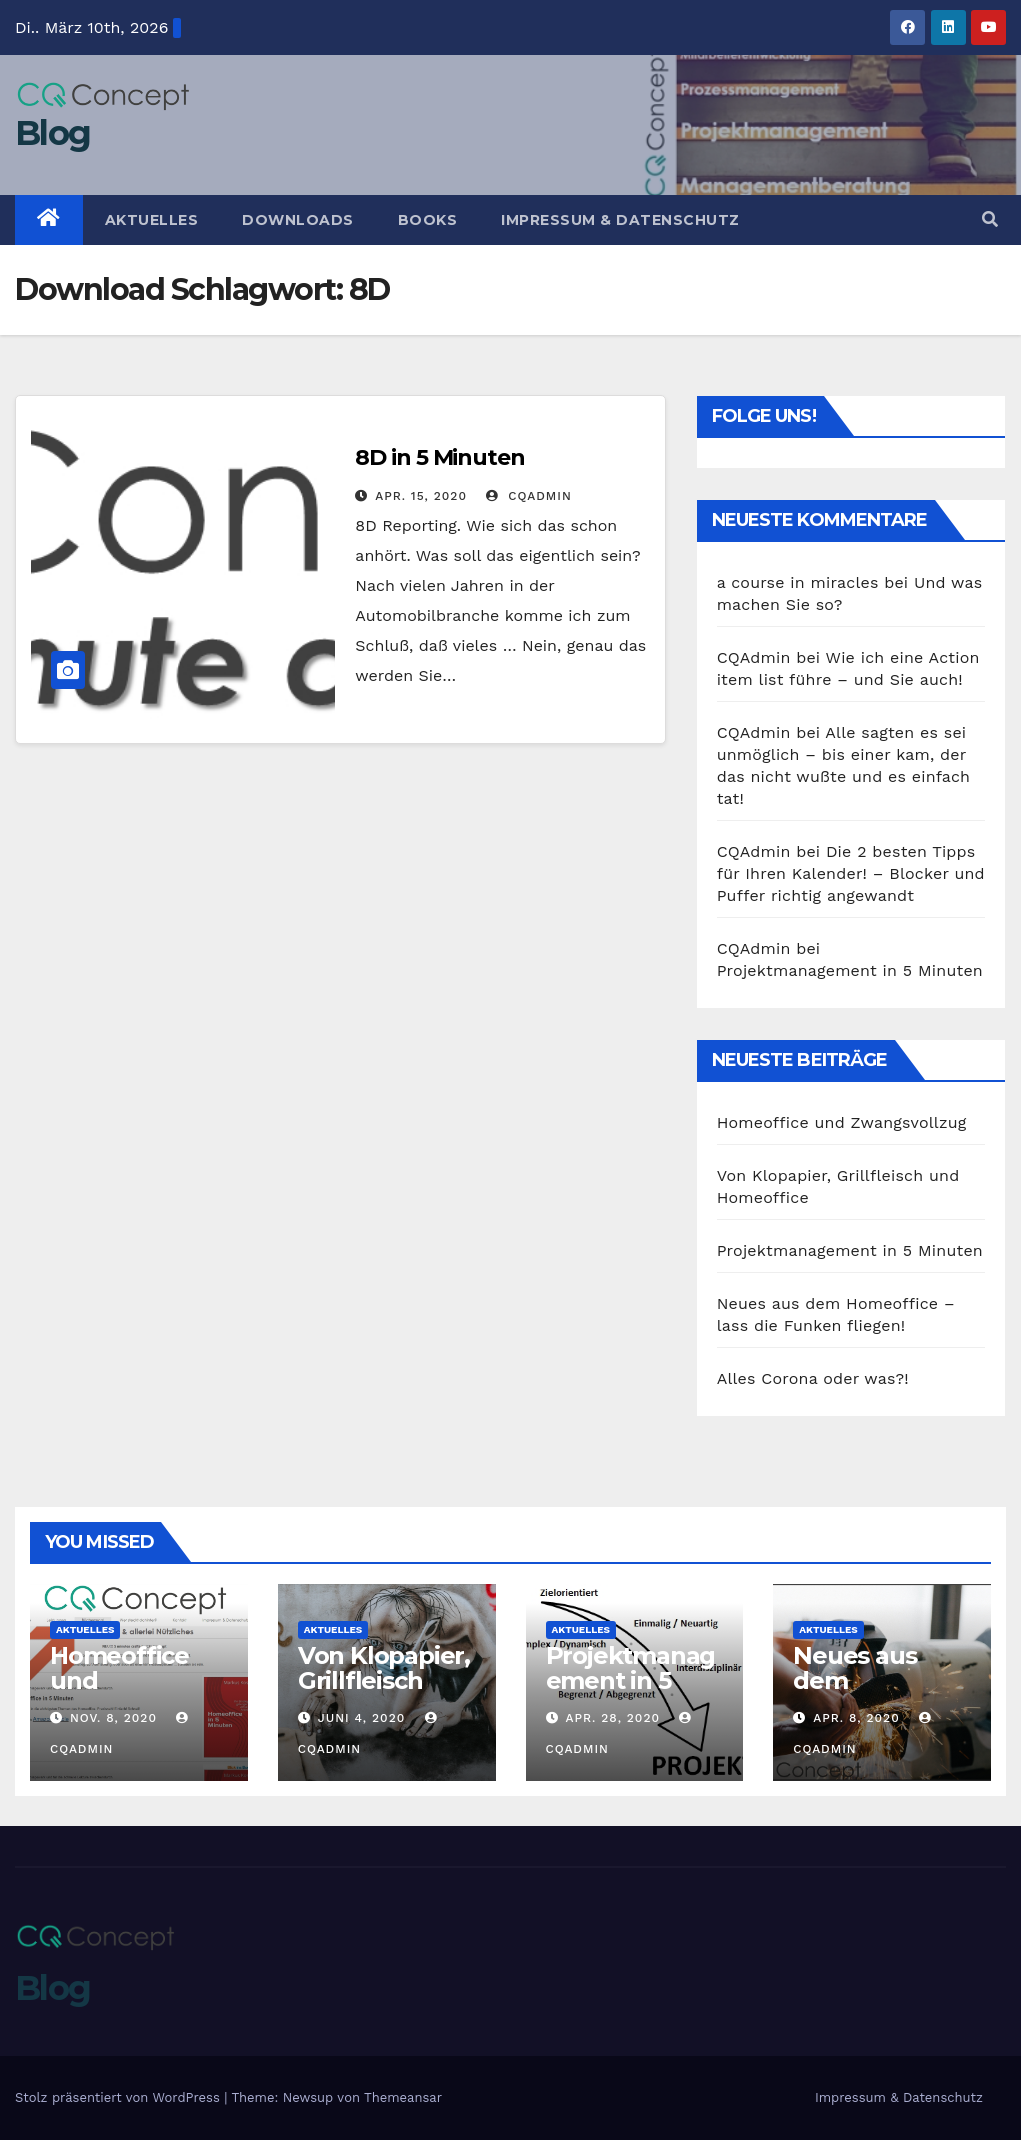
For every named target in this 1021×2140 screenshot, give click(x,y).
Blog (52, 133)
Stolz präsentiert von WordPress (119, 2097)
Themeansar (403, 2097)
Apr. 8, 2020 (856, 1718)
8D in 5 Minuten (440, 457)
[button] (990, 219)
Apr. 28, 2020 (612, 1718)
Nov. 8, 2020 (113, 1718)
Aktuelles (152, 220)
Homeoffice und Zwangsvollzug (842, 1122)
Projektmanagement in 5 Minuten (850, 970)
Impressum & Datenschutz (620, 220)
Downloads (298, 220)
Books (428, 220)
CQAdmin (528, 496)
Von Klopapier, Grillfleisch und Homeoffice (384, 1693)
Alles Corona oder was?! (813, 1378)
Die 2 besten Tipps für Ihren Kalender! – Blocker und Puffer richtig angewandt (851, 873)
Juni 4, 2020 (362, 1718)
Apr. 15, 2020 (421, 496)
